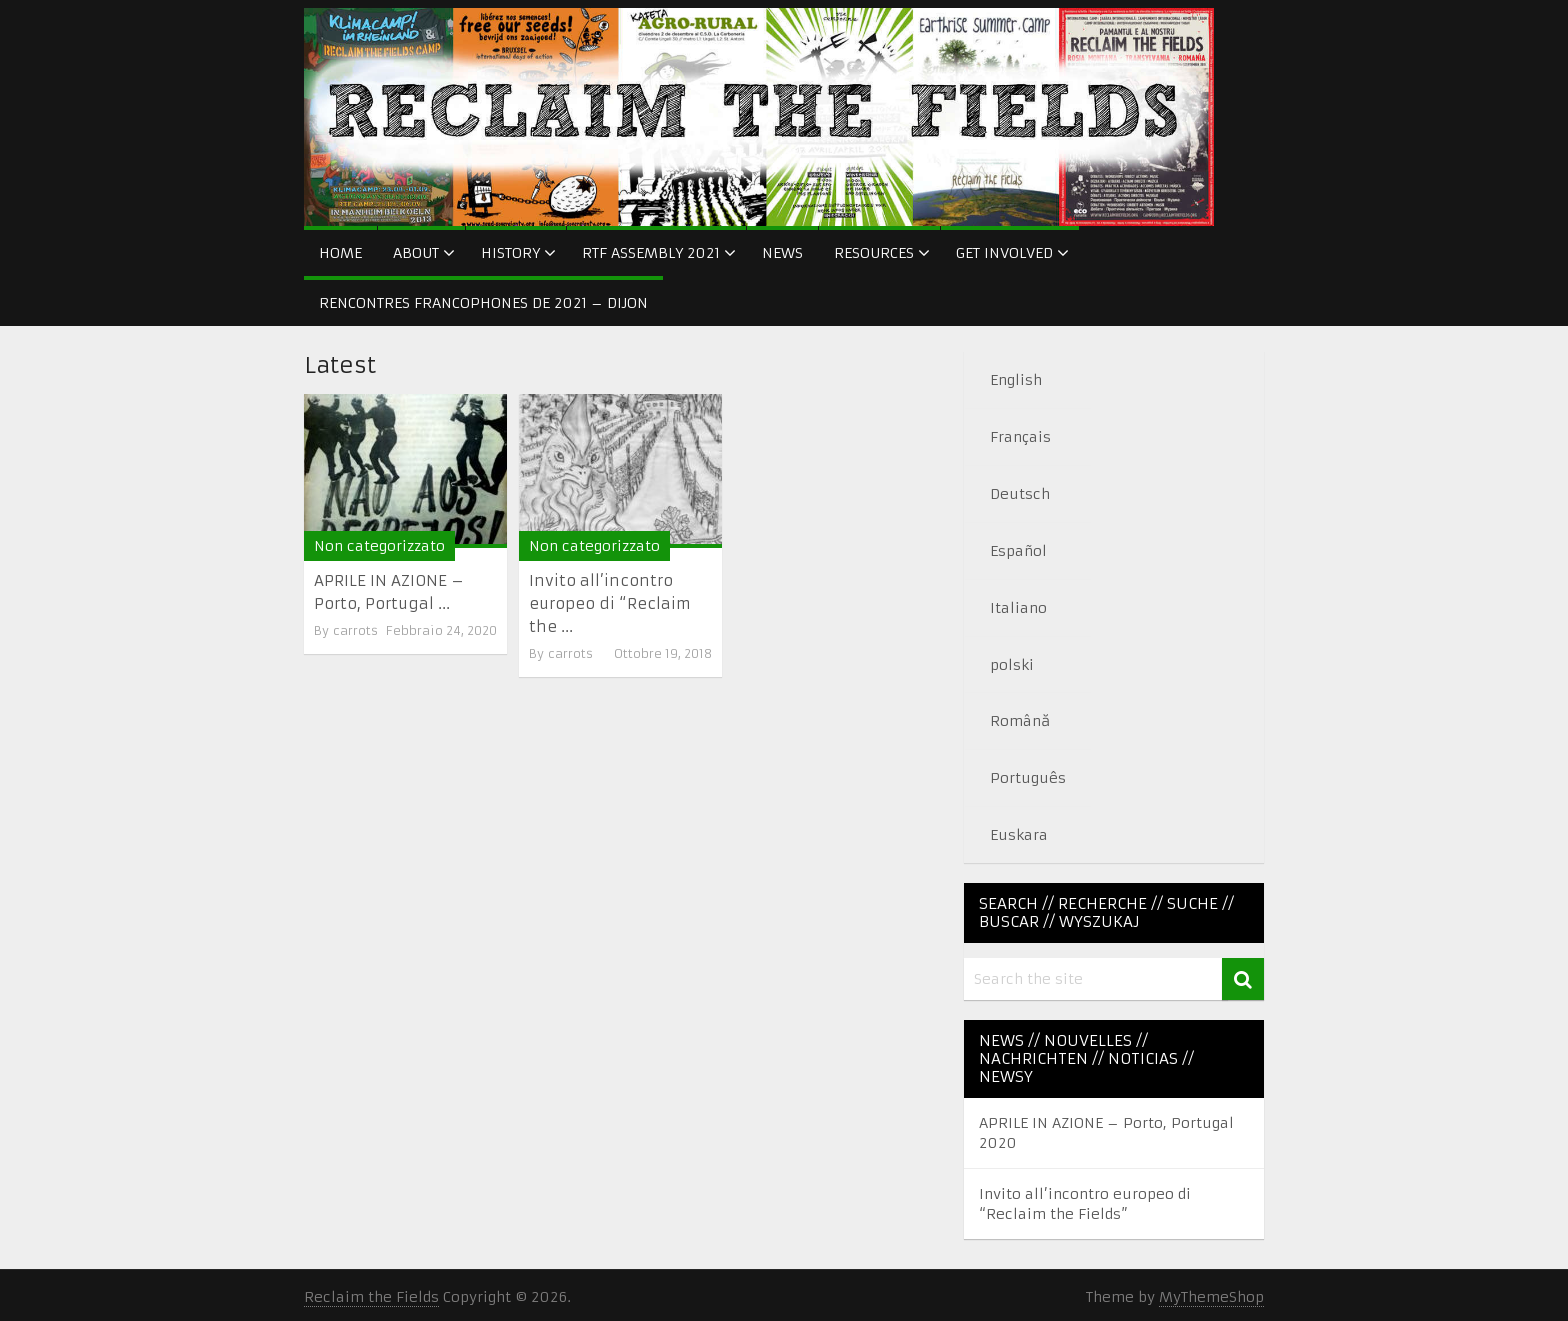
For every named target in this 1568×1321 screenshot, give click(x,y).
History (510, 253)
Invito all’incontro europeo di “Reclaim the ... (610, 603)
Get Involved (1004, 253)
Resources (874, 253)
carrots (355, 630)
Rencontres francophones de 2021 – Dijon (483, 303)
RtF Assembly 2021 (651, 253)
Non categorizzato (379, 546)
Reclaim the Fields (371, 1297)
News (782, 253)
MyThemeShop (1211, 1297)
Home (340, 253)
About (416, 253)
